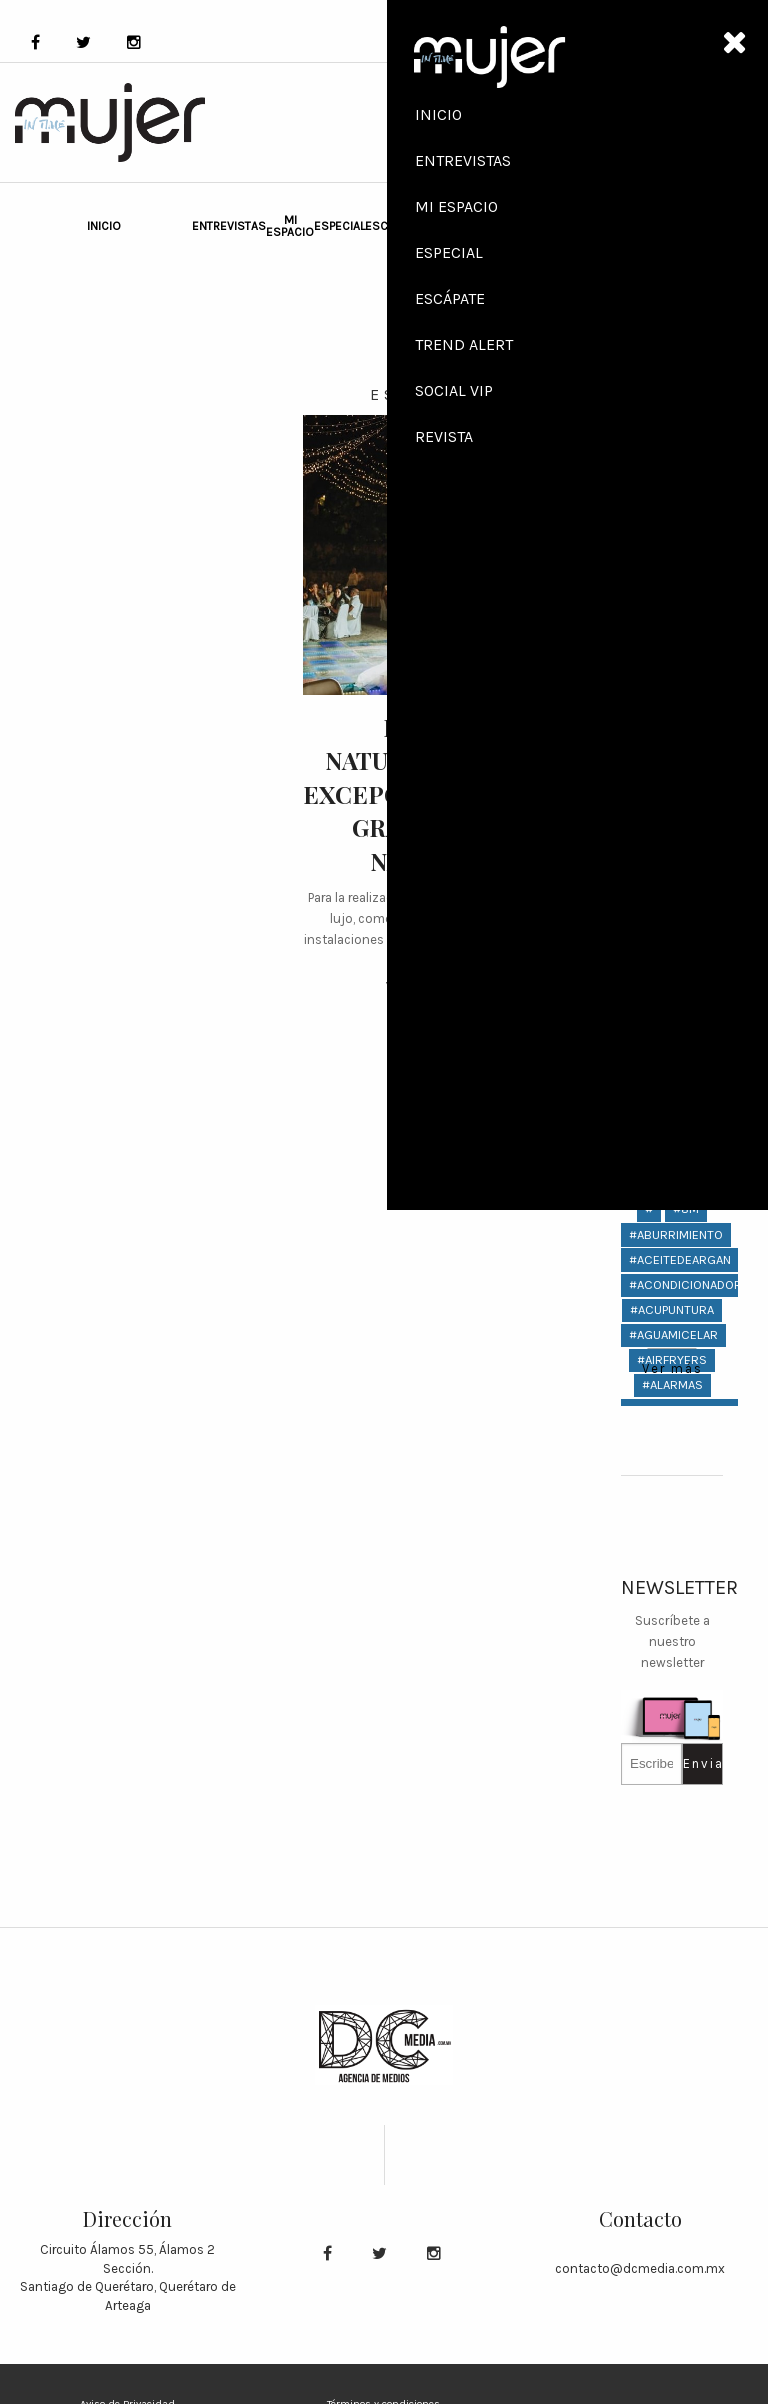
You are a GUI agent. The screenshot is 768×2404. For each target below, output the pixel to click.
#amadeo (672, 1460)
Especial (339, 226)
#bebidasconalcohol (697, 1912)
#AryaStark (672, 1711)
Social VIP (477, 226)
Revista (671, 669)
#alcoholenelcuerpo (697, 1409)
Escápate (393, 226)
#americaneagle (680, 1535)
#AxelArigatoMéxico (694, 1761)
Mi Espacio (290, 226)
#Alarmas (672, 1384)
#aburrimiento (676, 1234)
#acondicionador (685, 1284)
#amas (672, 1510)
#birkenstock (674, 2063)
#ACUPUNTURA (672, 1309)
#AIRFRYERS (672, 1359)
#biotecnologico (685, 2038)
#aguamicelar (673, 1334)
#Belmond (672, 1937)
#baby (672, 1786)
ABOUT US (656, 219)
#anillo (672, 1610)
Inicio (104, 226)
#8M (686, 1208)
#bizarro (672, 2088)
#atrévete (672, 1736)
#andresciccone (683, 1585)
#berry (672, 1962)
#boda (672, 2163)
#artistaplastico (683, 1686)
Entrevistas (229, 226)
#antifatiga (672, 1661)
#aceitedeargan (680, 1259)
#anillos (672, 1636)
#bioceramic (672, 2012)
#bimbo (672, 1987)
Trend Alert (439, 226)
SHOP (639, 123)
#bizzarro (672, 2113)
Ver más (416, 987)
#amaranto (672, 1485)
